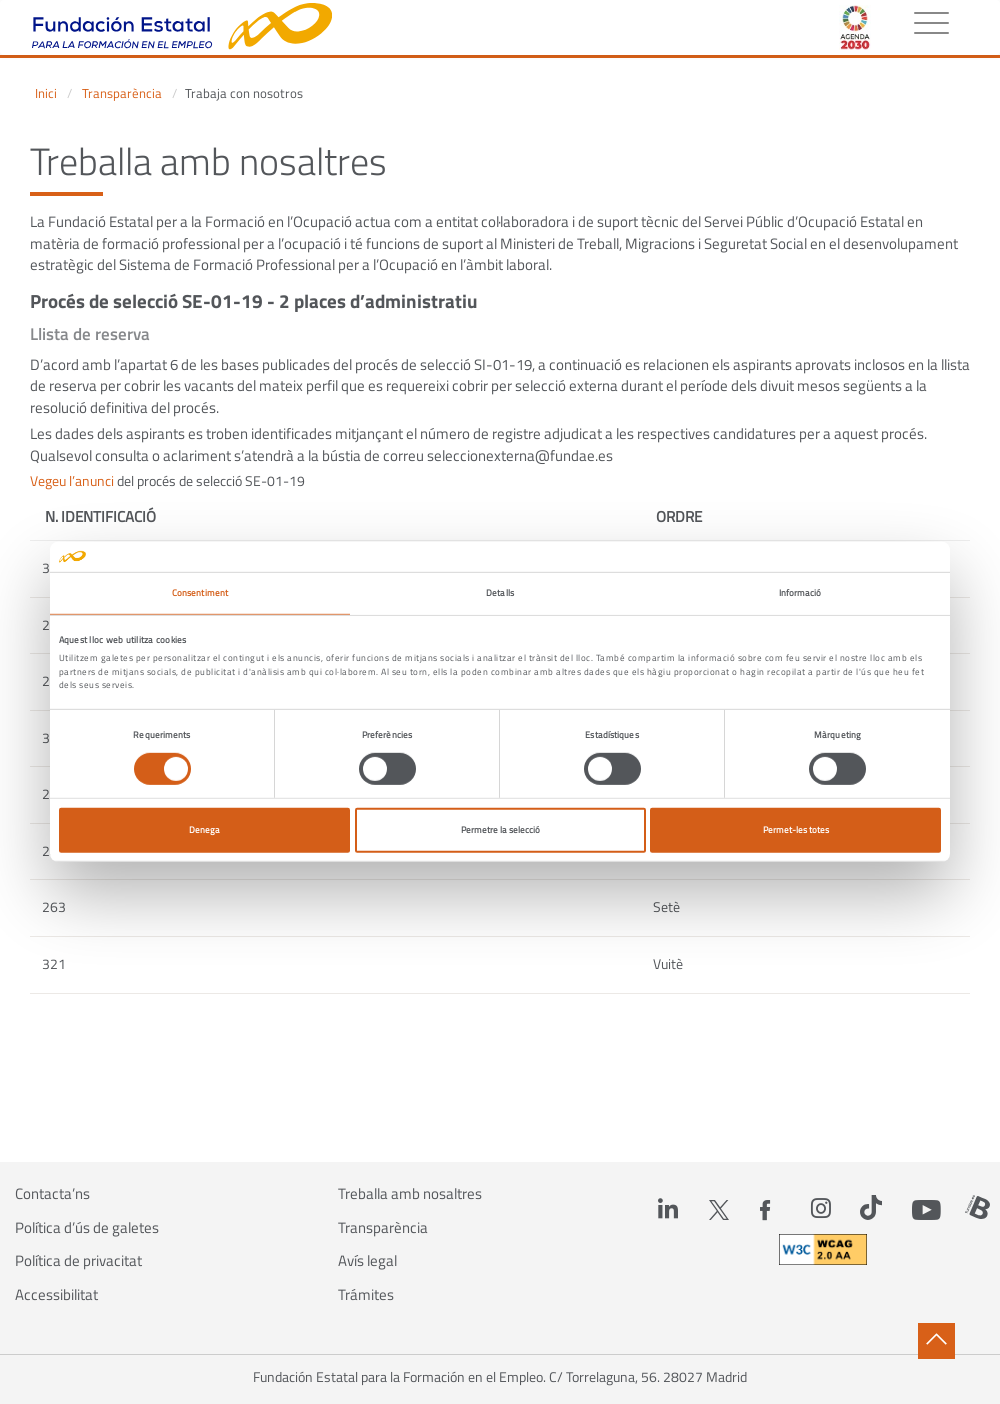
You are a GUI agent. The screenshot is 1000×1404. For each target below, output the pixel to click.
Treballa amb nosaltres (410, 1194)
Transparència (122, 93)
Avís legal (367, 1261)
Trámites (366, 1295)
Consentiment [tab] (200, 592)
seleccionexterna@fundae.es (520, 455)
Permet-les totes (796, 829)
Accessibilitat (56, 1295)
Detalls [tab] (500, 592)
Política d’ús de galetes (87, 1228)
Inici (46, 93)
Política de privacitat (78, 1261)
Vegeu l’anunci (72, 481)
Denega (204, 829)
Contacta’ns (52, 1194)
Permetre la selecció (500, 829)
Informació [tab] (800, 592)
